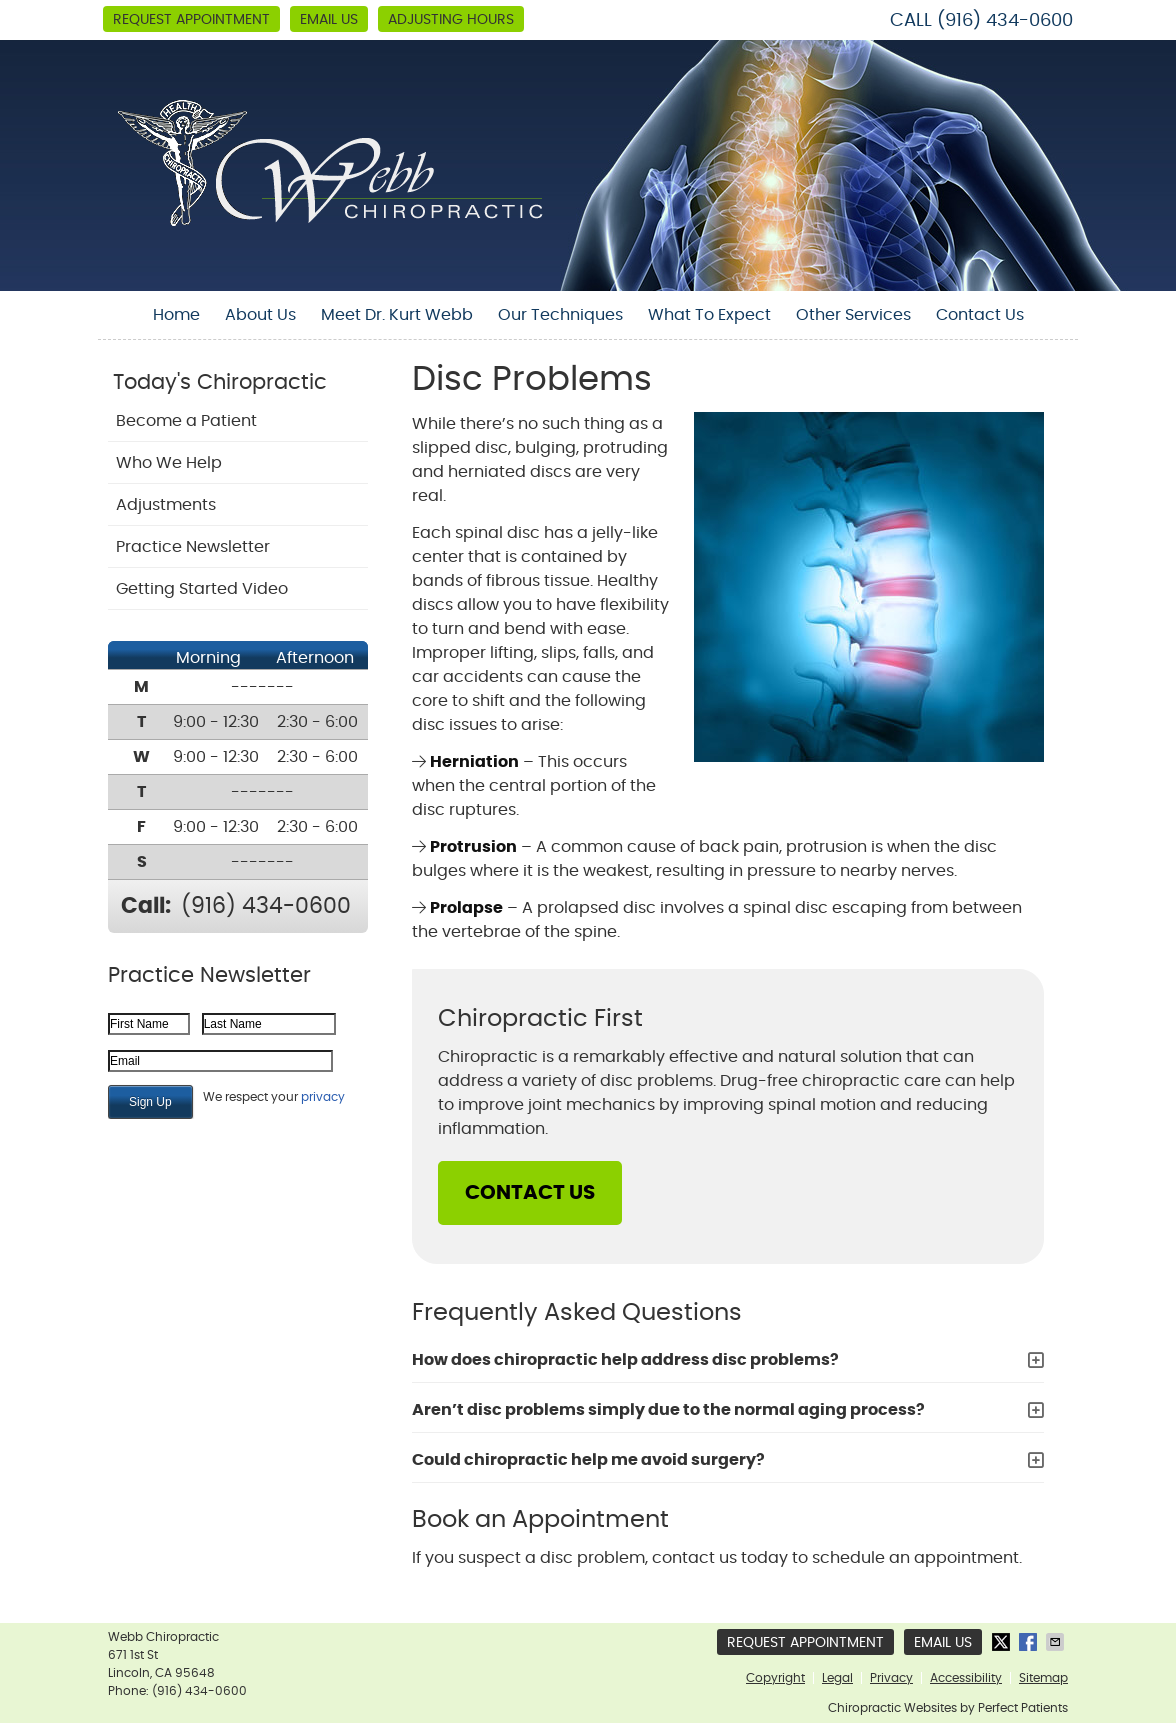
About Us (260, 315)
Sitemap (1043, 1678)
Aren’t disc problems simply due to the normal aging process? (668, 1410)
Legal (837, 1678)
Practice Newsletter (193, 547)
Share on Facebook (1030, 1642)
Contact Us (980, 315)
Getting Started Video (202, 589)
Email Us (329, 20)
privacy (323, 1097)
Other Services (853, 315)
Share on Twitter (1003, 1642)
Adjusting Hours (451, 20)
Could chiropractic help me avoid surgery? (588, 1460)
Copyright (775, 1678)
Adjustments (166, 505)
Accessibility (966, 1678)
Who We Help (169, 463)
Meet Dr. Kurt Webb (397, 315)
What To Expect (709, 315)
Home (176, 315)
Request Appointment (191, 20)
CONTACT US (530, 1193)
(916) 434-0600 (1005, 21)
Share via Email (1057, 1642)
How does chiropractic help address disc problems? (625, 1360)
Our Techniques (560, 315)
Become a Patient (186, 421)
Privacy (891, 1678)
